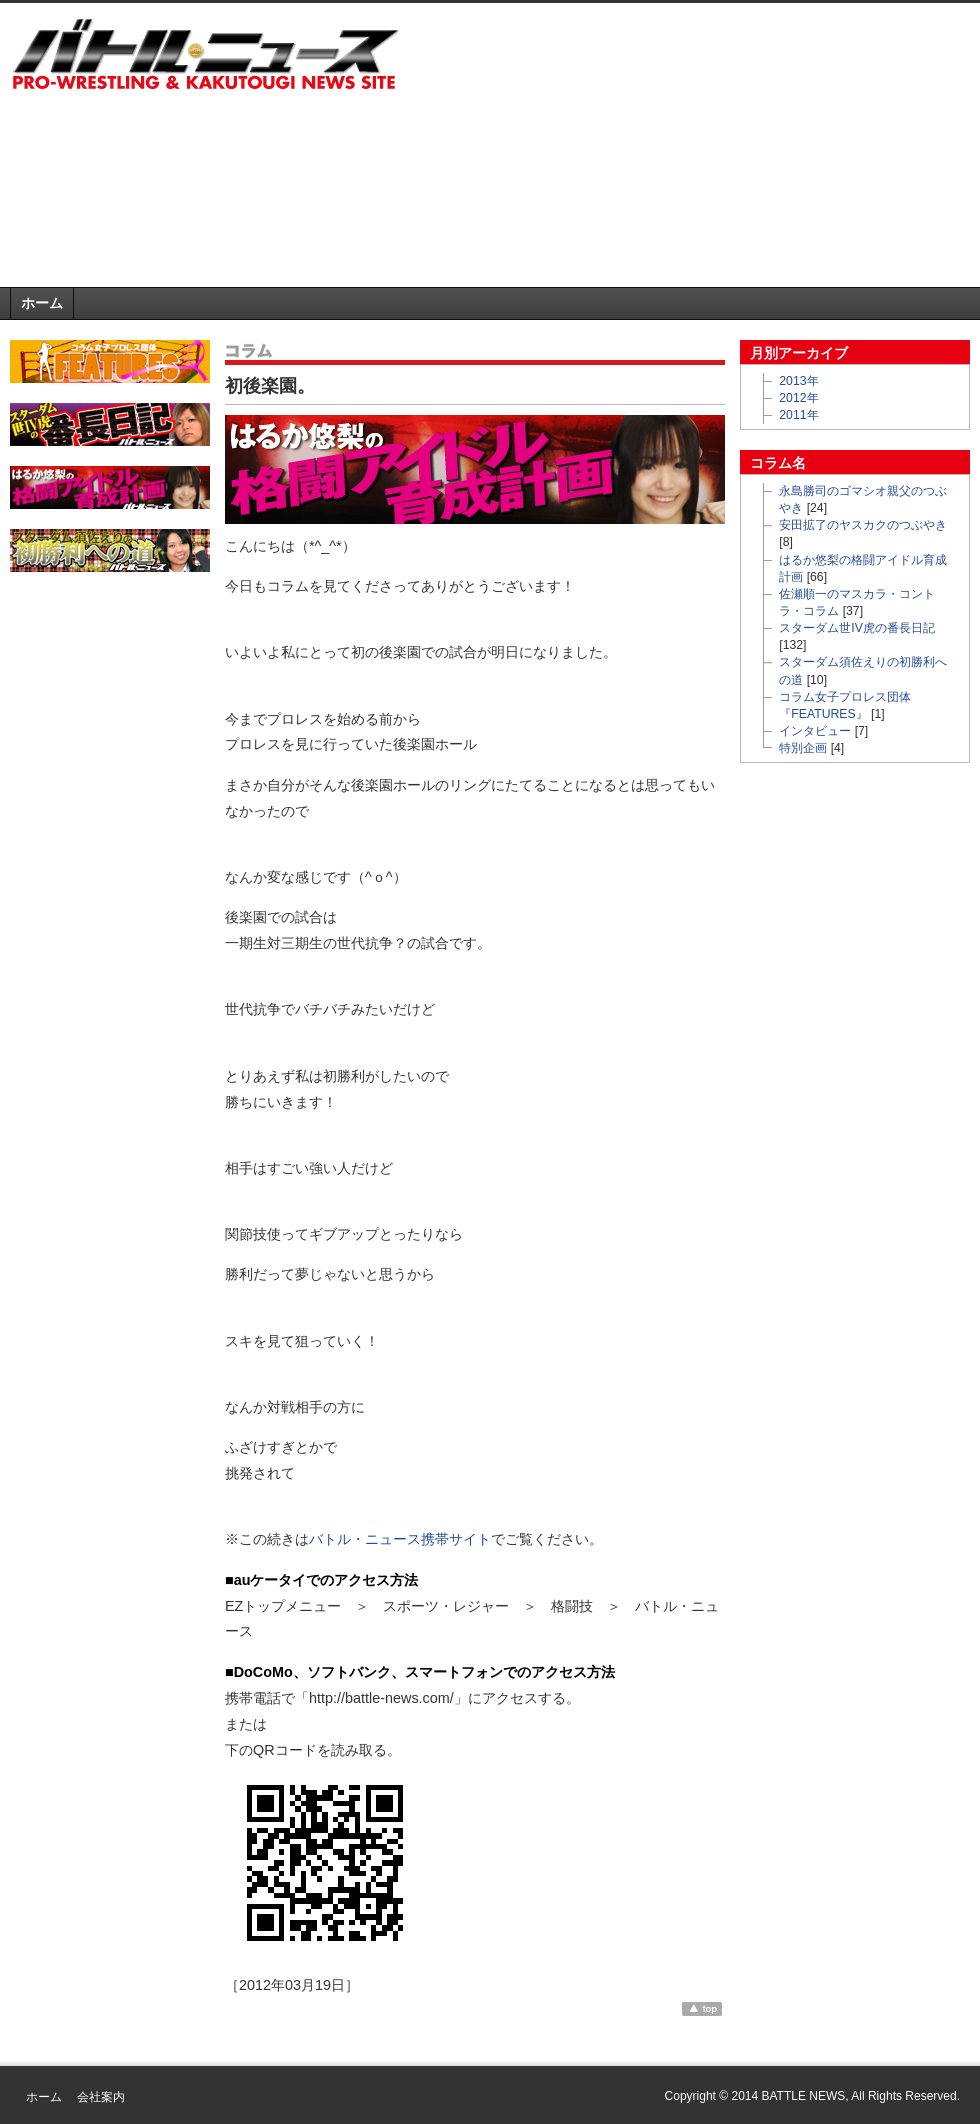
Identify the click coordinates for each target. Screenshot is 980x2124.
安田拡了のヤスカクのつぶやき (863, 525)
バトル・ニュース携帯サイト (400, 1539)
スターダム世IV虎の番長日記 (857, 628)
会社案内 (101, 2097)
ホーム (42, 303)
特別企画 (803, 748)
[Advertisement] (635, 149)
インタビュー (815, 731)
